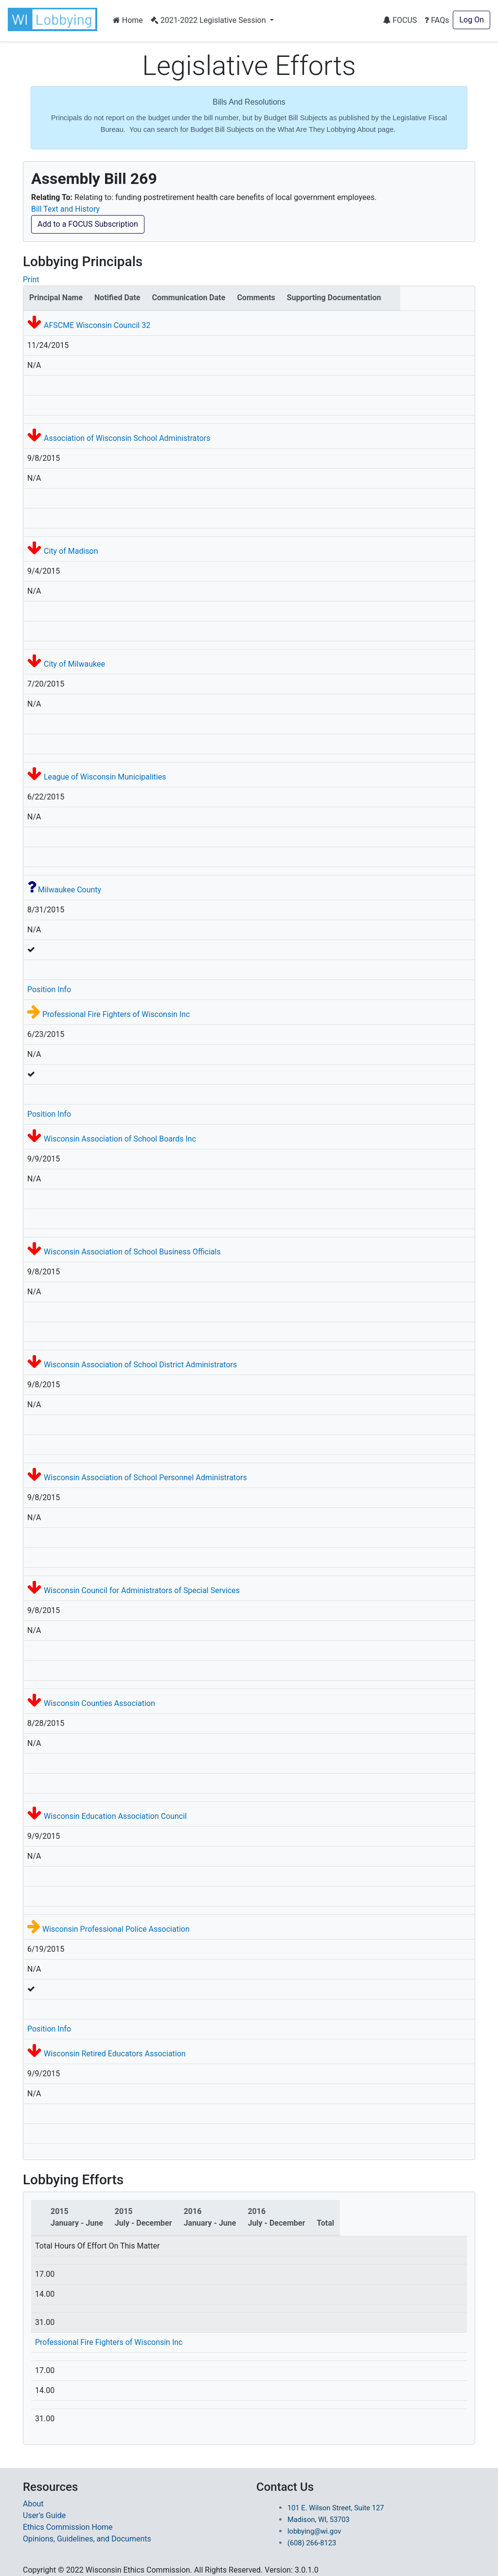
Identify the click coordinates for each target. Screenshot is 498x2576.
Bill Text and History (65, 209)
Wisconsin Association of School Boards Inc (120, 1138)
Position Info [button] (49, 989)
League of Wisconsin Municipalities (105, 776)
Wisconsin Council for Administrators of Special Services (142, 1590)
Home (128, 20)
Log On (471, 19)
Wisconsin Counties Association (99, 1703)
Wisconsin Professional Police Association (116, 1929)
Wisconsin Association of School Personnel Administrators (145, 1477)
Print (31, 279)
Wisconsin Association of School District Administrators (140, 1364)
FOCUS (400, 20)
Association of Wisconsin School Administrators (127, 438)
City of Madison (71, 551)
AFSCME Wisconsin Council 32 (97, 325)
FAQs (437, 20)
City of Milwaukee (74, 664)
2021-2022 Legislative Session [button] (209, 20)
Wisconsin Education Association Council (115, 1816)
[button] (54, 19)
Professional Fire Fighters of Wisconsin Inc (116, 1014)
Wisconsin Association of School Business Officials (132, 1251)
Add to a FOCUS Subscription (87, 224)
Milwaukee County (69, 889)
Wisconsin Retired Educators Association (115, 2053)
